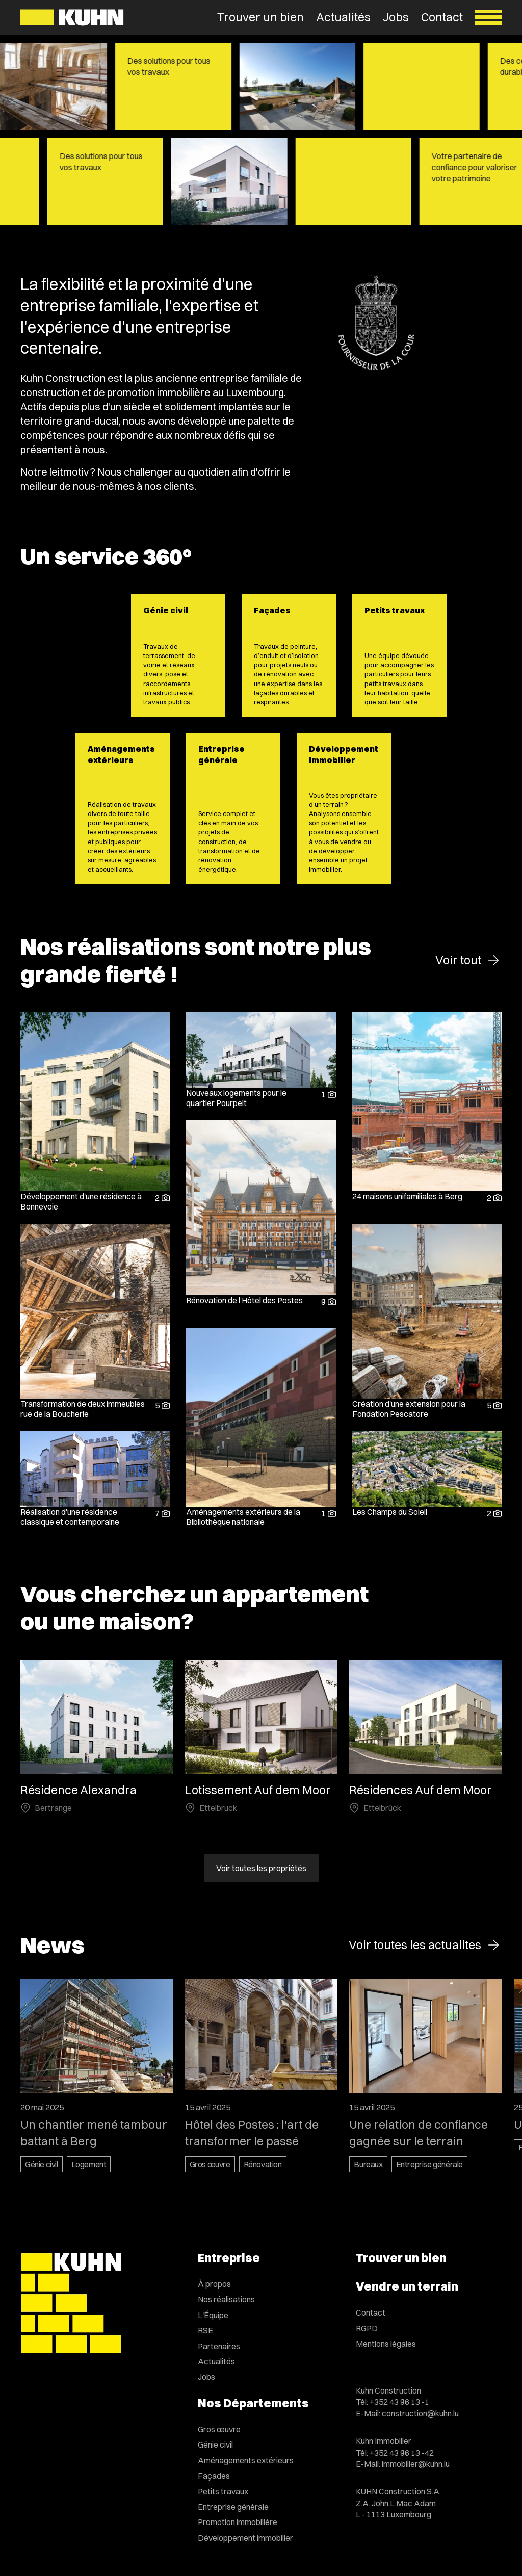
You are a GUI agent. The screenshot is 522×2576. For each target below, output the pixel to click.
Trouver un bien (260, 17)
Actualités (343, 17)
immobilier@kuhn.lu (416, 2464)
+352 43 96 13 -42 (402, 2453)
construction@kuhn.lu (420, 2413)
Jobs (396, 17)
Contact (442, 17)
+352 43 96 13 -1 (399, 2402)
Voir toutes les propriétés (261, 1868)
